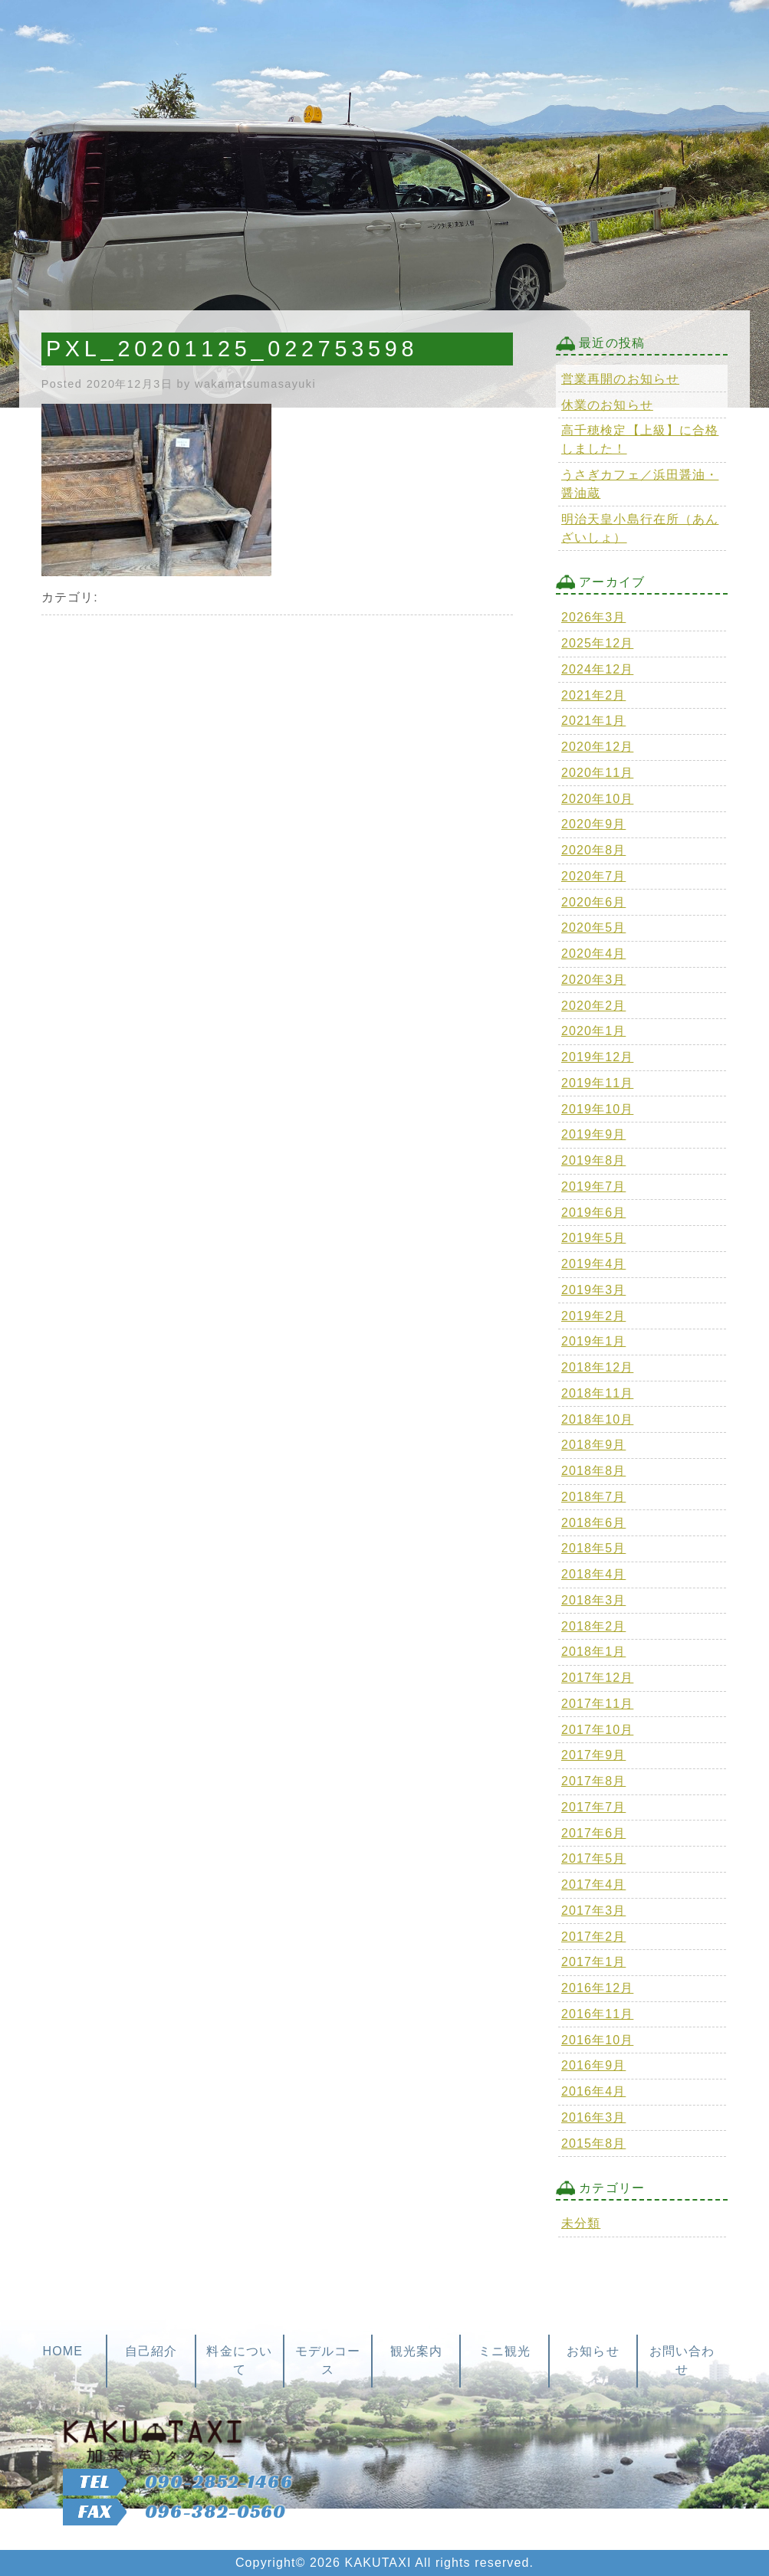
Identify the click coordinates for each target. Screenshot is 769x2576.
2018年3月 (593, 1600)
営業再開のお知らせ (620, 378)
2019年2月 (593, 1315)
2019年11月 (597, 1083)
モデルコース (328, 2360)
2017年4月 (593, 1884)
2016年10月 (597, 2040)
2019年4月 (593, 1263)
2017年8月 (593, 1781)
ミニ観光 (504, 2351)
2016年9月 (593, 2065)
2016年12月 (597, 1987)
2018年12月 (597, 1367)
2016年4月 (593, 2091)
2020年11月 (597, 772)
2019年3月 (593, 1289)
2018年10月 (597, 1419)
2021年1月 (593, 720)
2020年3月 (593, 979)
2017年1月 (593, 1961)
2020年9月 (593, 824)
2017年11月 (597, 1703)
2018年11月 (597, 1393)
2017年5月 (593, 1858)
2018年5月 (593, 1548)
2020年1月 (593, 1030)
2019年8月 (593, 1160)
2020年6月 (593, 902)
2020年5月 (593, 927)
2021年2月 (593, 695)
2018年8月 (593, 1470)
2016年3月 (593, 2117)
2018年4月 (593, 1574)
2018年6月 (593, 1522)
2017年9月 (593, 1755)
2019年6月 (593, 1212)
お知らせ (593, 2351)
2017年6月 (593, 1833)
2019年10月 (597, 1109)
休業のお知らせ (607, 404)
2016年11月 (597, 2013)
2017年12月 (597, 1677)
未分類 (580, 2223)
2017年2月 (593, 1936)
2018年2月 (593, 1626)
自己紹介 (151, 2351)
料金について (239, 2360)
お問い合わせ (682, 2360)
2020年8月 (593, 850)
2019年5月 (593, 1237)
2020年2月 (593, 1005)
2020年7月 (593, 876)
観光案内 (416, 2351)
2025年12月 (597, 643)
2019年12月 (597, 1057)
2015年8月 (593, 2143)
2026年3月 (593, 617)
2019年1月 (593, 1341)
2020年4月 (593, 953)
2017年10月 (597, 1729)
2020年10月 (597, 798)
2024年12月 (597, 669)
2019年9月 (593, 1134)
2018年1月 (593, 1651)
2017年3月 (593, 1910)
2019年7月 (593, 1186)
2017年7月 (593, 1807)
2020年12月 (597, 746)
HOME (62, 2351)
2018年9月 (593, 1444)
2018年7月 (593, 1496)
